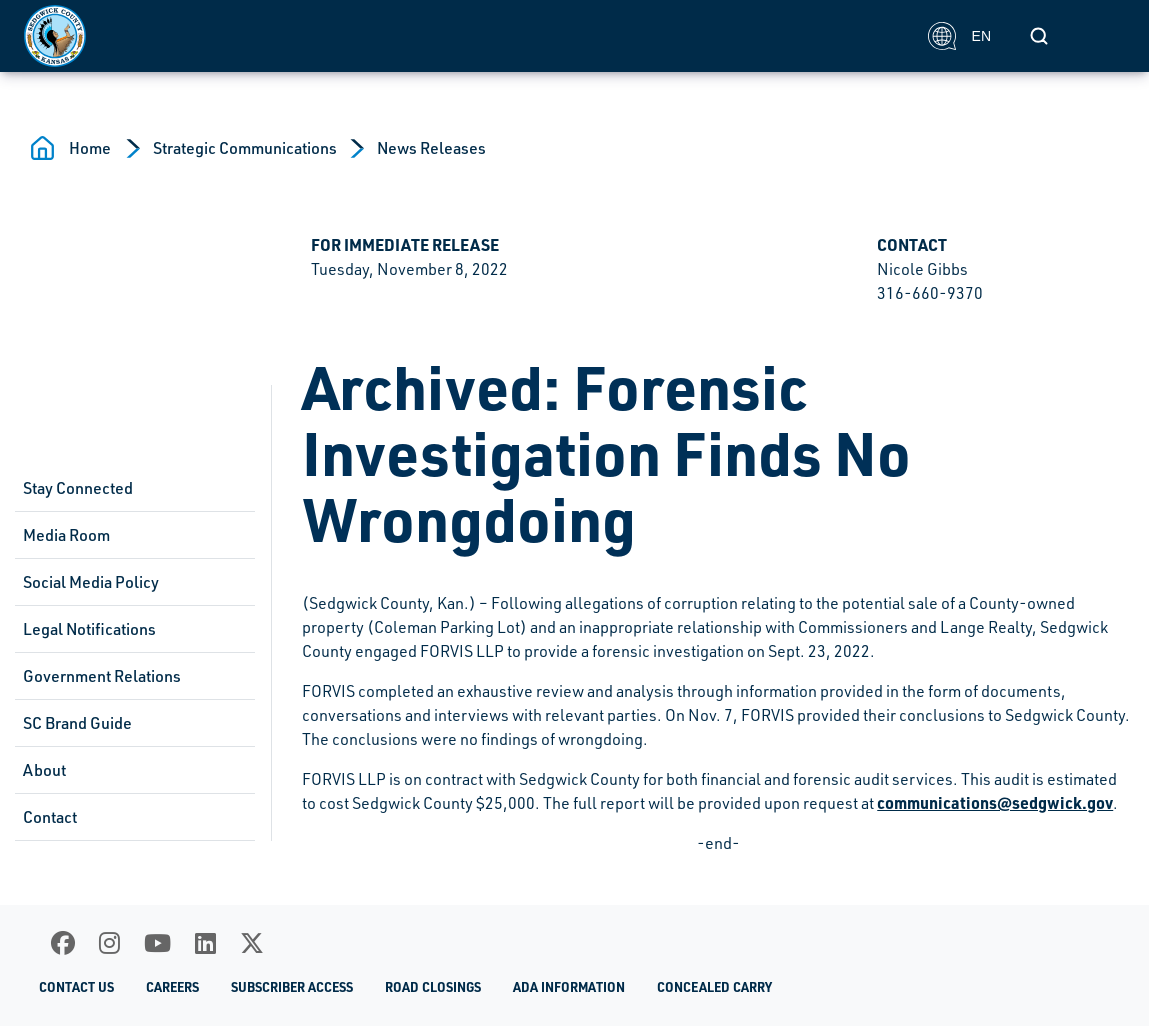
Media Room (66, 535)
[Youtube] (157, 943)
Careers (172, 987)
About (44, 770)
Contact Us (76, 987)
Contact (50, 817)
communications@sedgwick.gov (995, 802)
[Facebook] (63, 943)
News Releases (431, 148)
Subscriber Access (292, 987)
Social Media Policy (91, 582)
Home (90, 148)
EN (959, 36)
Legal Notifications (89, 629)
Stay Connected (78, 488)
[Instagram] (109, 943)
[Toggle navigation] (1103, 36)
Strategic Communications (245, 148)
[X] (252, 943)
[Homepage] (465, 36)
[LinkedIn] (205, 943)
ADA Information (569, 987)
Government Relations (102, 676)
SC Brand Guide (77, 723)
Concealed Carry (714, 987)
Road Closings (433, 987)
